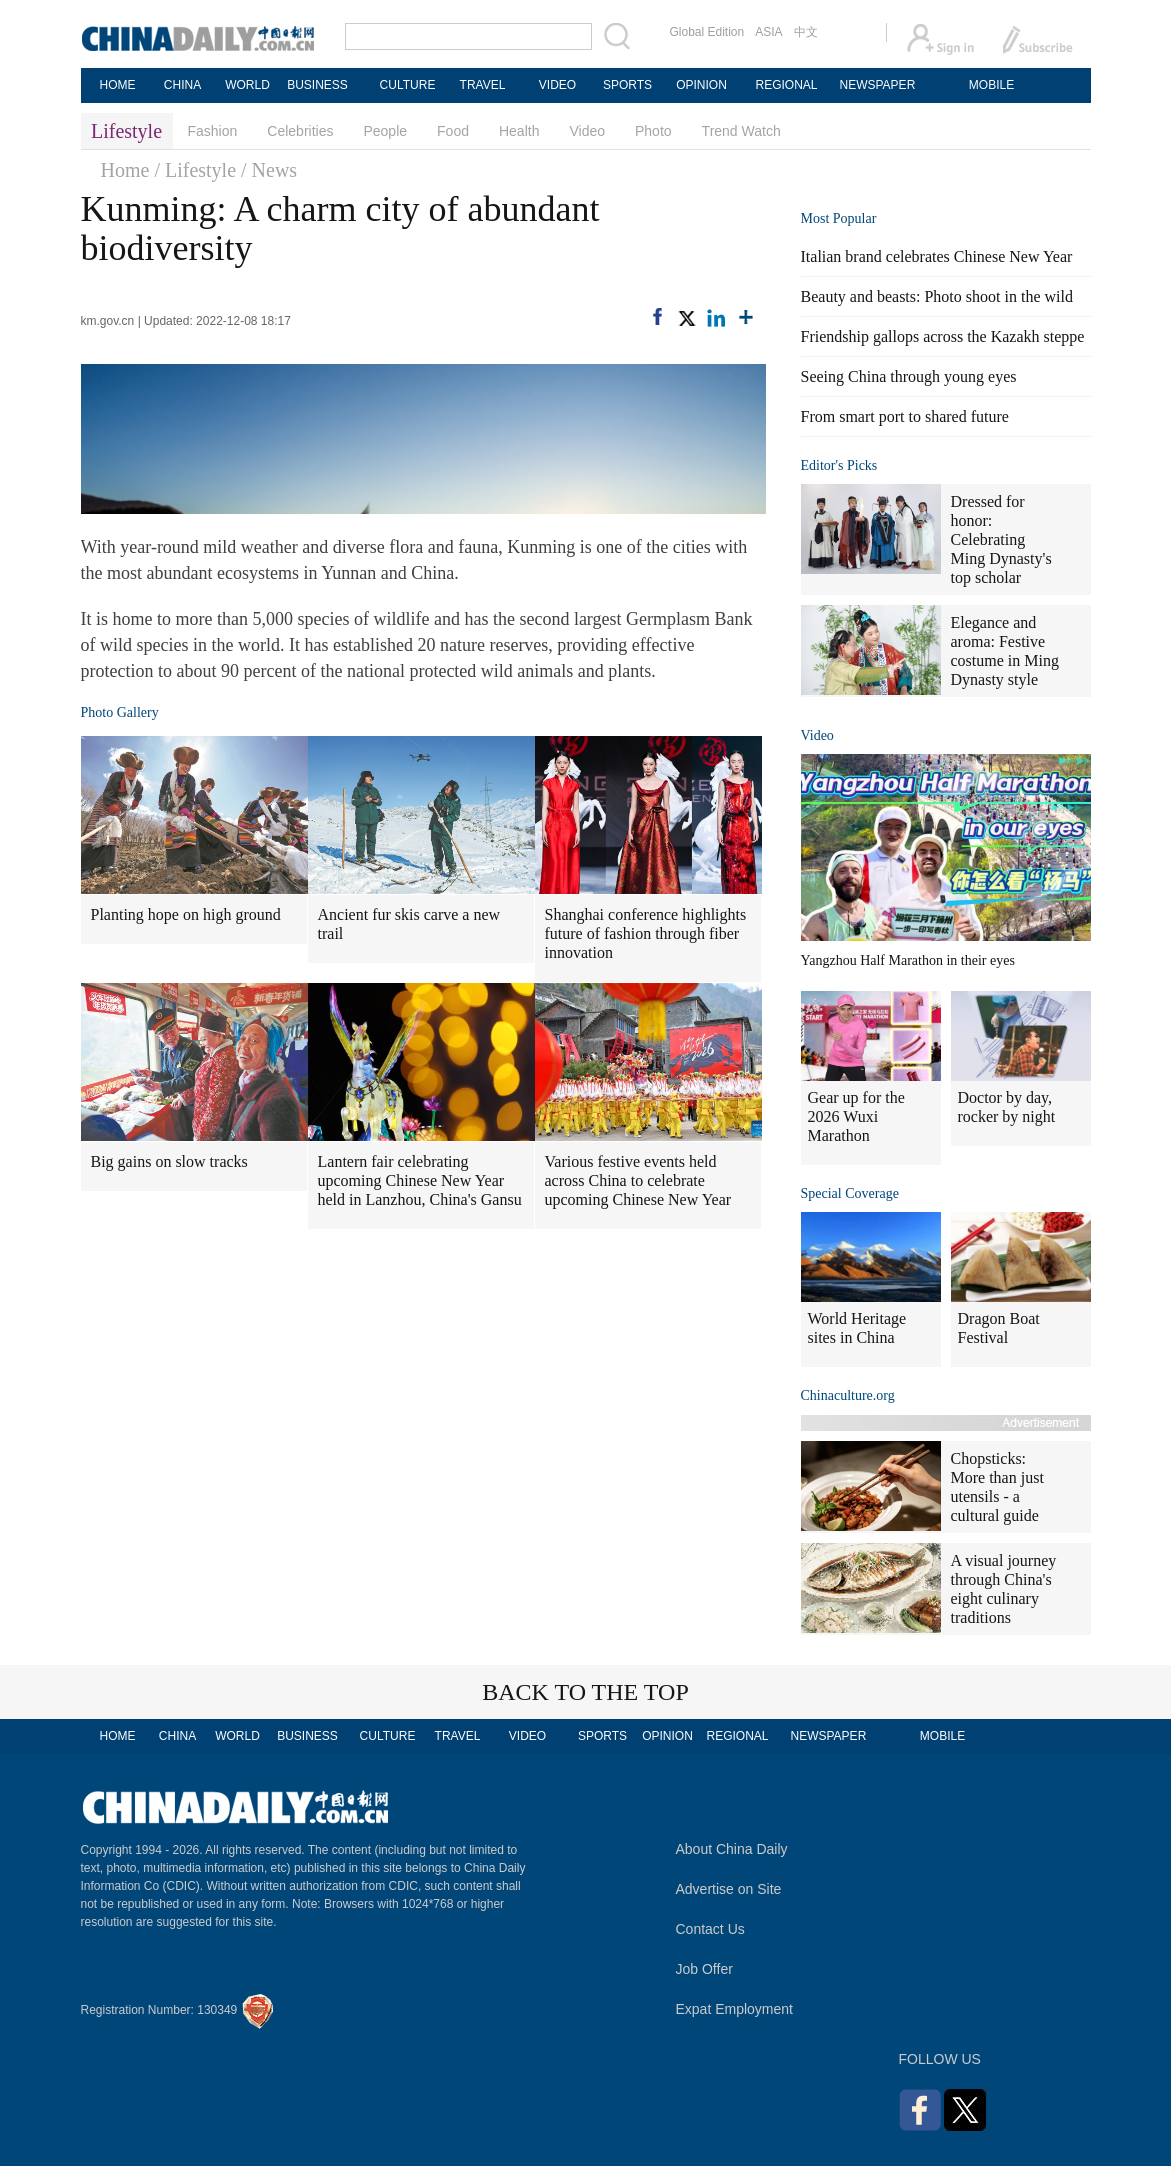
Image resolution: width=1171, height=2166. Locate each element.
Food (453, 131)
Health (519, 131)
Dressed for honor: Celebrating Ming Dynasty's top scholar (1001, 539)
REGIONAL (786, 85)
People (385, 131)
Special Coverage (850, 1193)
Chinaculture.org (848, 1395)
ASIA (768, 32)
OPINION (701, 85)
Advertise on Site (729, 1889)
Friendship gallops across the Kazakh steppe (943, 336)
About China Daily (732, 1849)
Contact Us (710, 1929)
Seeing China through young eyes (909, 376)
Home (125, 170)
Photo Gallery (120, 712)
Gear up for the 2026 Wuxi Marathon (856, 1116)
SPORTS (627, 85)
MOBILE (991, 85)
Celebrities (300, 131)
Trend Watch (741, 131)
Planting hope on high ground (186, 914)
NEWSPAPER (877, 85)
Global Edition (707, 32)
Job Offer (704, 1969)
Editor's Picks (839, 465)
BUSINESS (317, 85)
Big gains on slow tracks (169, 1161)
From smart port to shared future (905, 416)
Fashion (213, 131)
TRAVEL (483, 85)
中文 (806, 32)
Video (587, 131)
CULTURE (408, 85)
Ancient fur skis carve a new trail (409, 924)
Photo (653, 131)
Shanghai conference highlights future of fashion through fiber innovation (646, 933)
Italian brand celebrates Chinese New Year (937, 256)
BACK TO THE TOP (585, 1692)
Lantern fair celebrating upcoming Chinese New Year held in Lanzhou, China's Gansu (420, 1180)
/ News (269, 170)
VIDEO (557, 85)
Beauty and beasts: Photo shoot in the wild (937, 296)
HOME (118, 85)
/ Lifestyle (195, 170)
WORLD (247, 85)
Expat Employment (735, 2009)
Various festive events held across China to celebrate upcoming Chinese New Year (638, 1180)
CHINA (182, 85)
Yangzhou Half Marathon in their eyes (908, 960)
